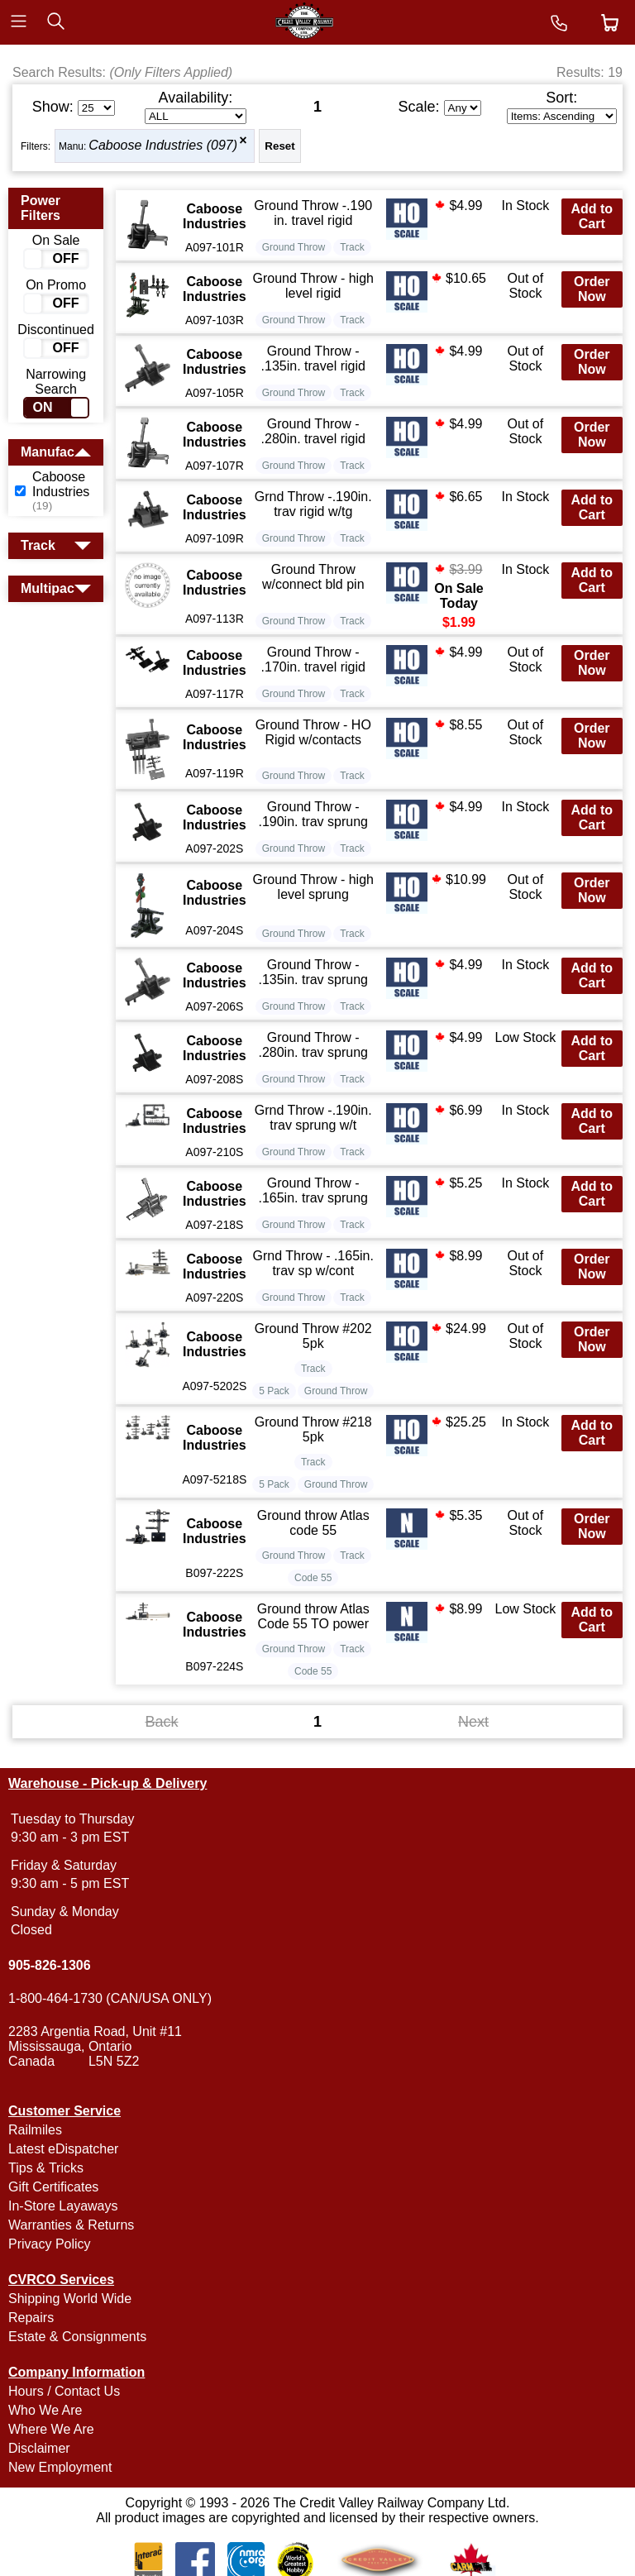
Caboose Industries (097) (162, 145)
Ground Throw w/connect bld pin (313, 576)
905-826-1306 (49, 1965)
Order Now (592, 289)
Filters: (35, 146)
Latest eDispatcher (63, 2149)
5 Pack (274, 1391)
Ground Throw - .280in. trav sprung (313, 1044)
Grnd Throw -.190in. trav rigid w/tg (313, 504)
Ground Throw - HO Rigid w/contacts (313, 732)
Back (161, 1721)
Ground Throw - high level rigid (313, 285)
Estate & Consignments (77, 2337)
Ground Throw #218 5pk (313, 1429)
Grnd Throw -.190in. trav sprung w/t (313, 1117)
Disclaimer (39, 2448)
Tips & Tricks (46, 2168)
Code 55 (313, 1578)
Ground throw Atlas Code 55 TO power (313, 1616)
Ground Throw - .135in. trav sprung (313, 972)
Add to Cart (592, 216)
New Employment (60, 2467)
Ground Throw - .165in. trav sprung (313, 1190)
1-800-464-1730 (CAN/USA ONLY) (110, 1998)
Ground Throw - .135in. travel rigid (313, 358)
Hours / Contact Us (64, 2391)
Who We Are (45, 2410)
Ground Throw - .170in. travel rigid (313, 659)
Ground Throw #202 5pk (313, 1335)
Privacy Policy (49, 2244)
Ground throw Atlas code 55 (313, 1522)
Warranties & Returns (71, 2225)
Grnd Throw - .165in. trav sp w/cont (313, 1263)
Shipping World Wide (69, 2299)
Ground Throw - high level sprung (313, 886)
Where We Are (51, 2429)
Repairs (31, 2318)
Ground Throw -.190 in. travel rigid (313, 212)
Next (473, 1721)
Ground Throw (293, 247)
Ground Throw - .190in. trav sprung (313, 814)
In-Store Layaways (63, 2206)
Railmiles (35, 2130)
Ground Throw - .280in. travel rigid (313, 431)
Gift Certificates (53, 2187)
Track (352, 247)
